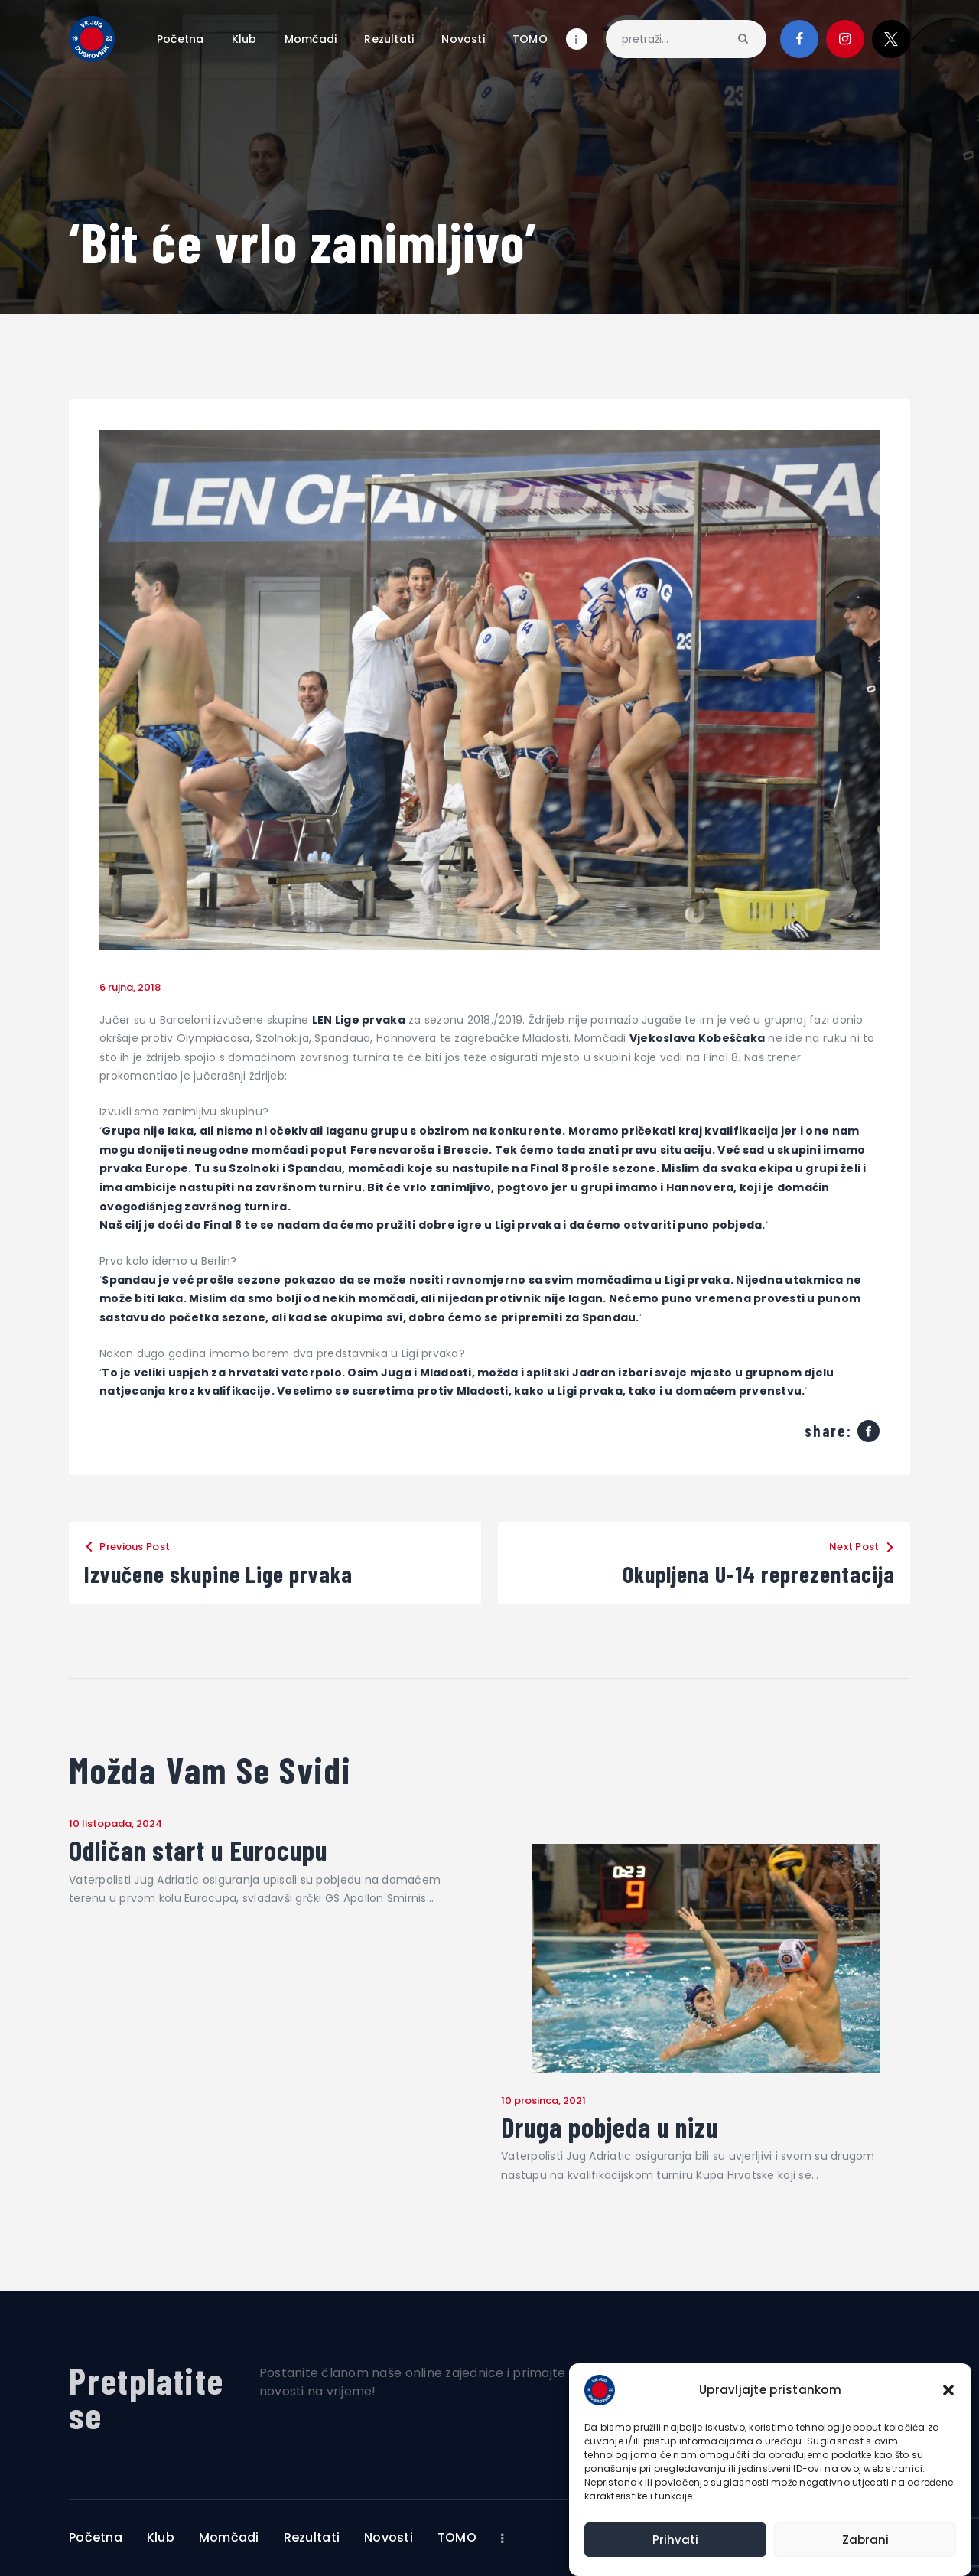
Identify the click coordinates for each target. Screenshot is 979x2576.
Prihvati (675, 2540)
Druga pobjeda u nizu (609, 2127)
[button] (948, 2390)
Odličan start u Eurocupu (198, 1850)
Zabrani (865, 2540)
